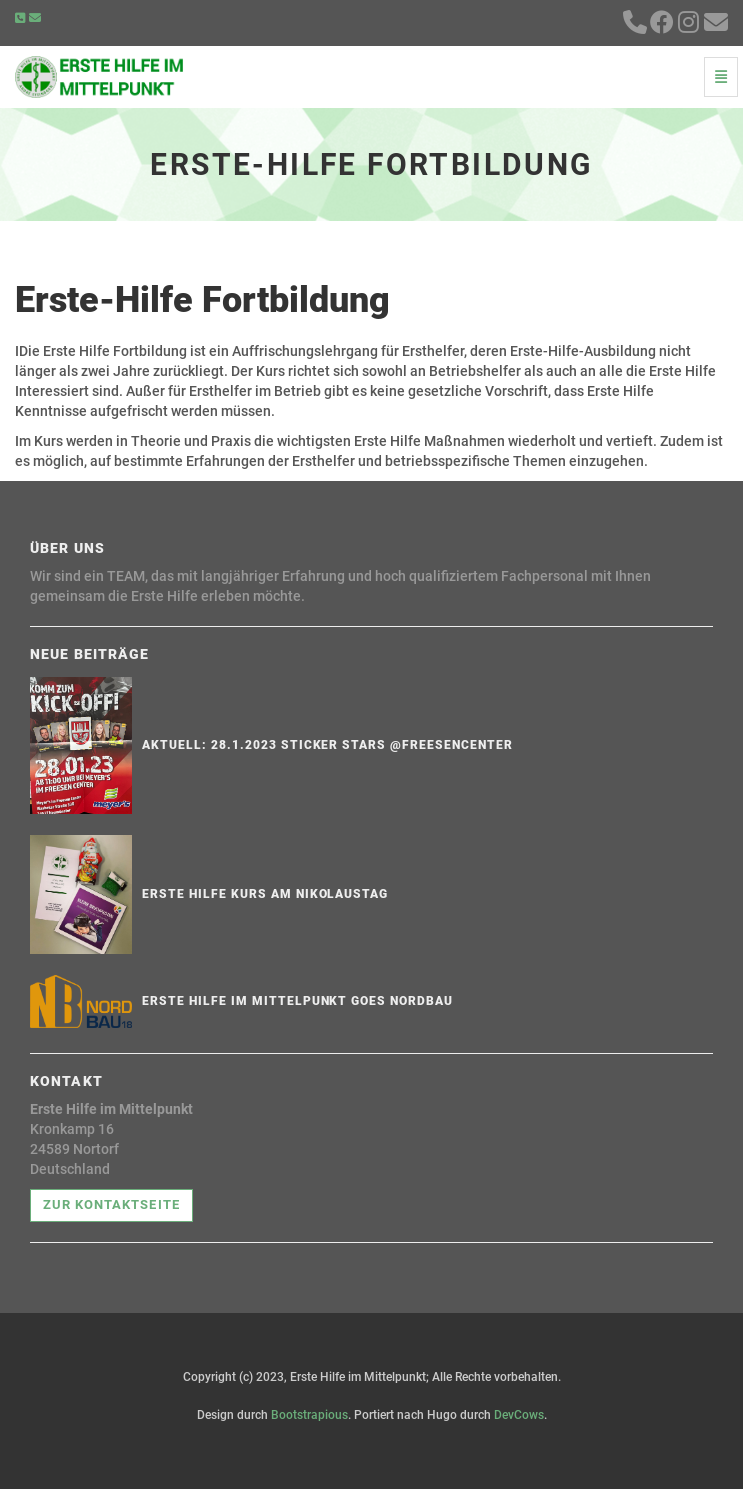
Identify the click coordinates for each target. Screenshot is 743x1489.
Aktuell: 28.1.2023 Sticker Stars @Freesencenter (327, 745)
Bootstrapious (309, 1415)
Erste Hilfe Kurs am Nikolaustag (265, 894)
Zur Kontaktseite (111, 1204)
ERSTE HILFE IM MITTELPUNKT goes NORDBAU (297, 1001)
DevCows (519, 1415)
